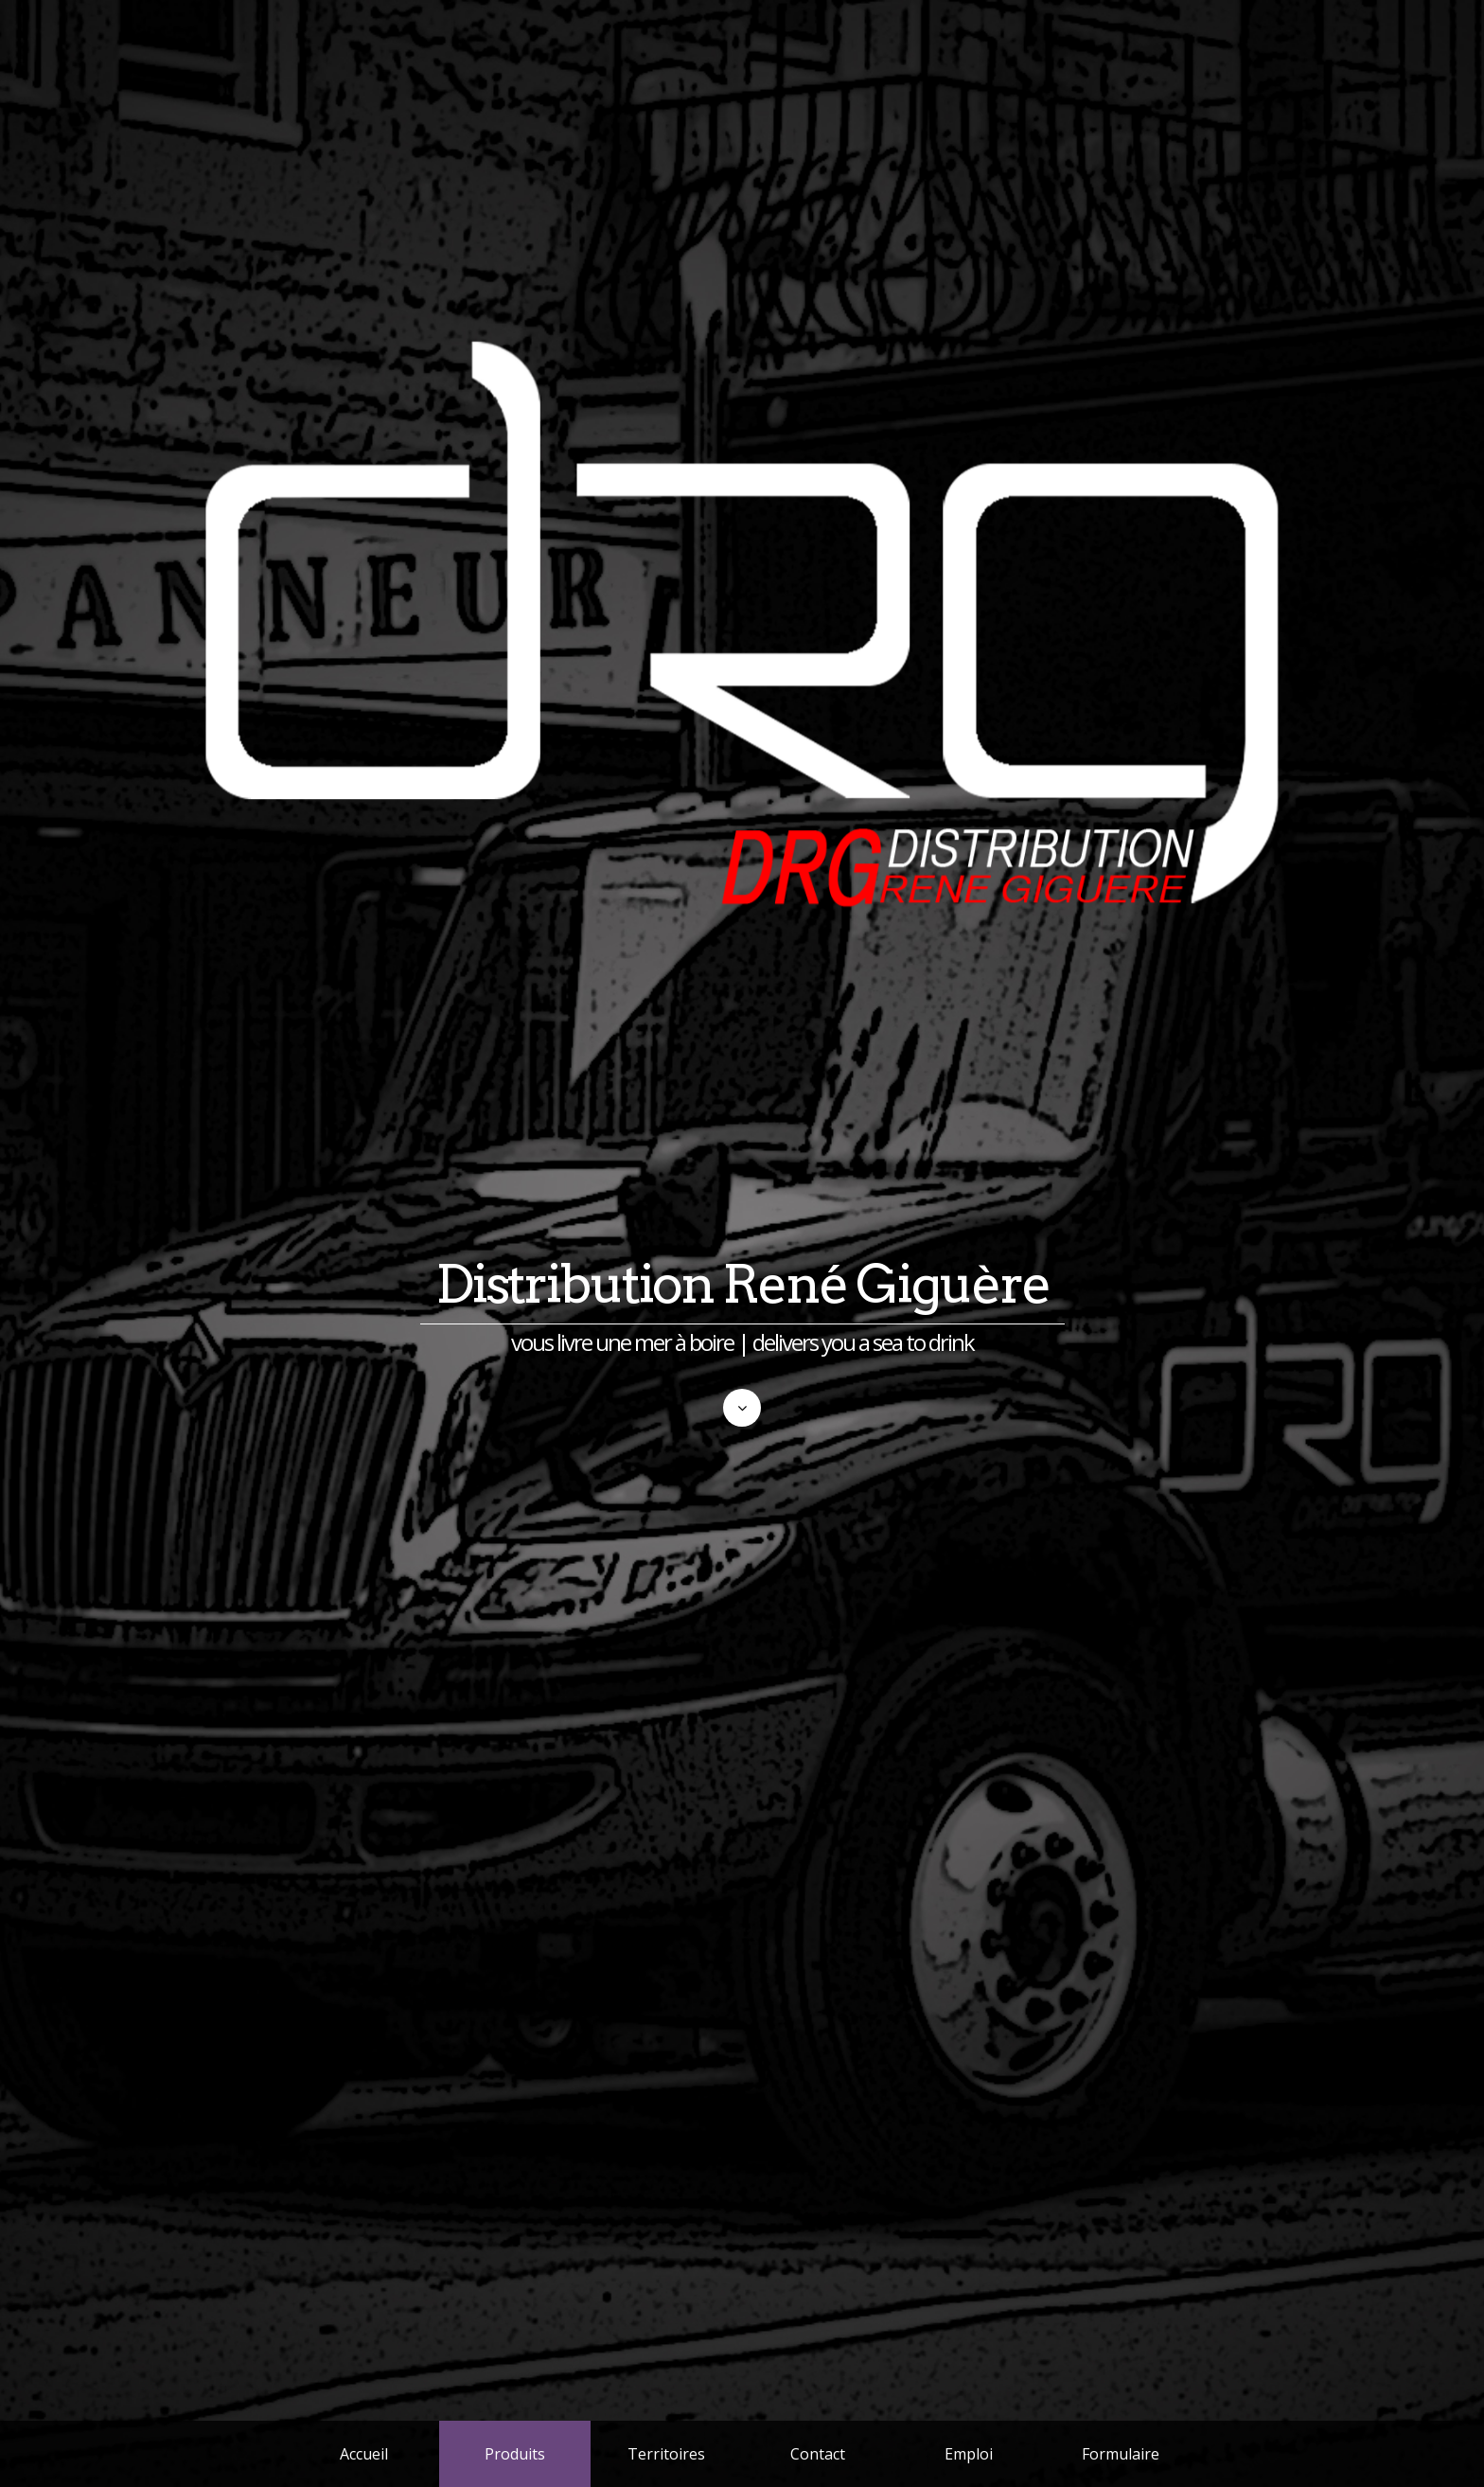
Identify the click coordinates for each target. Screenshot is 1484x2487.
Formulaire (1120, 2453)
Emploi (969, 2453)
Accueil (364, 2453)
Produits (515, 2453)
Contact (817, 2453)
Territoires (666, 2453)
